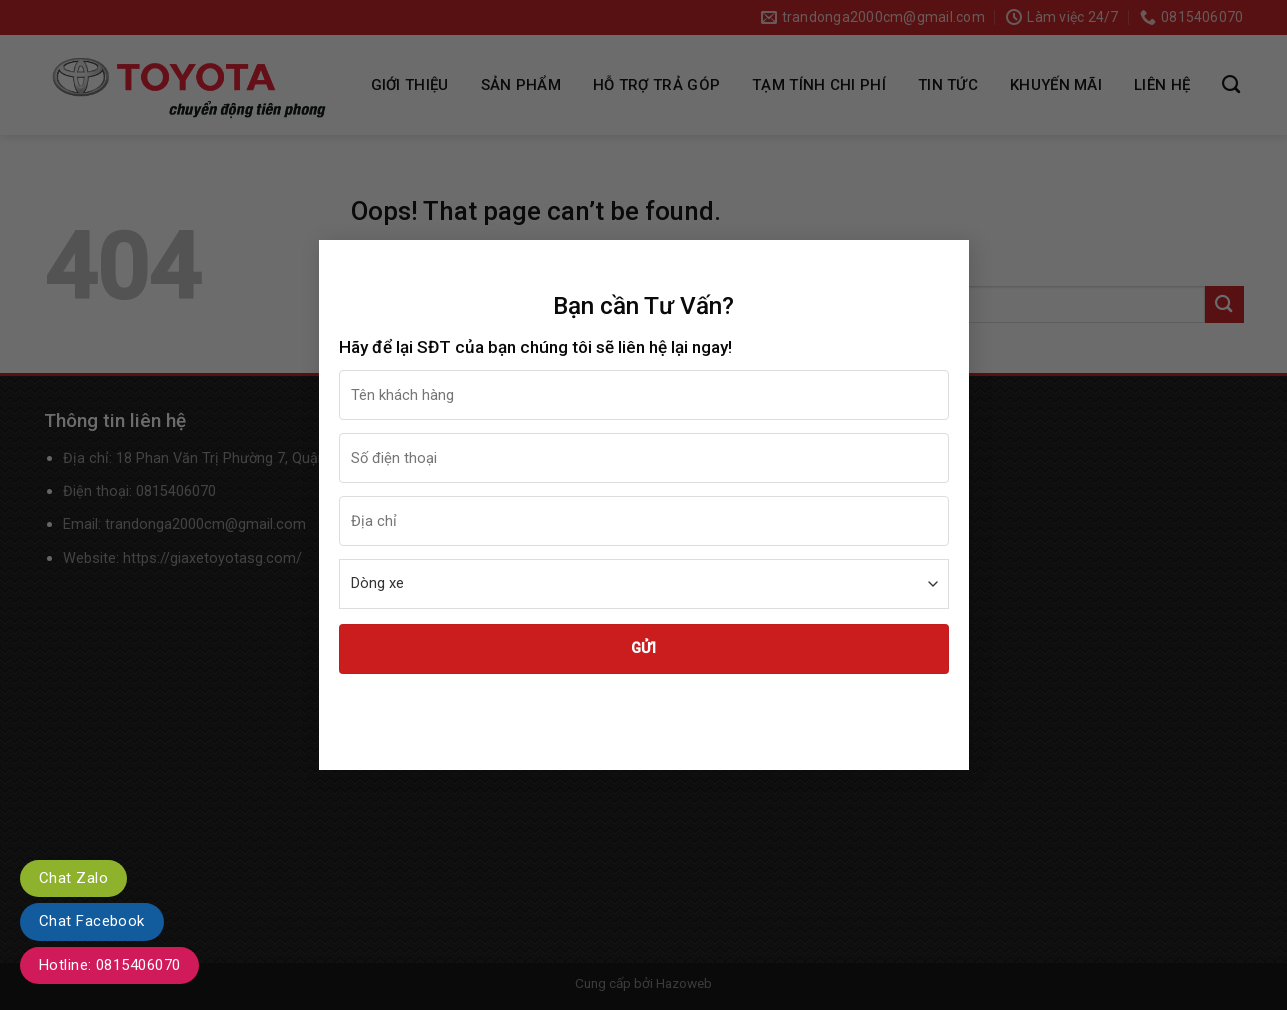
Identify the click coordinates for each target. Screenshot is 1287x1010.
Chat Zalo (73, 878)
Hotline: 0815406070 (109, 965)
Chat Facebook (92, 921)
